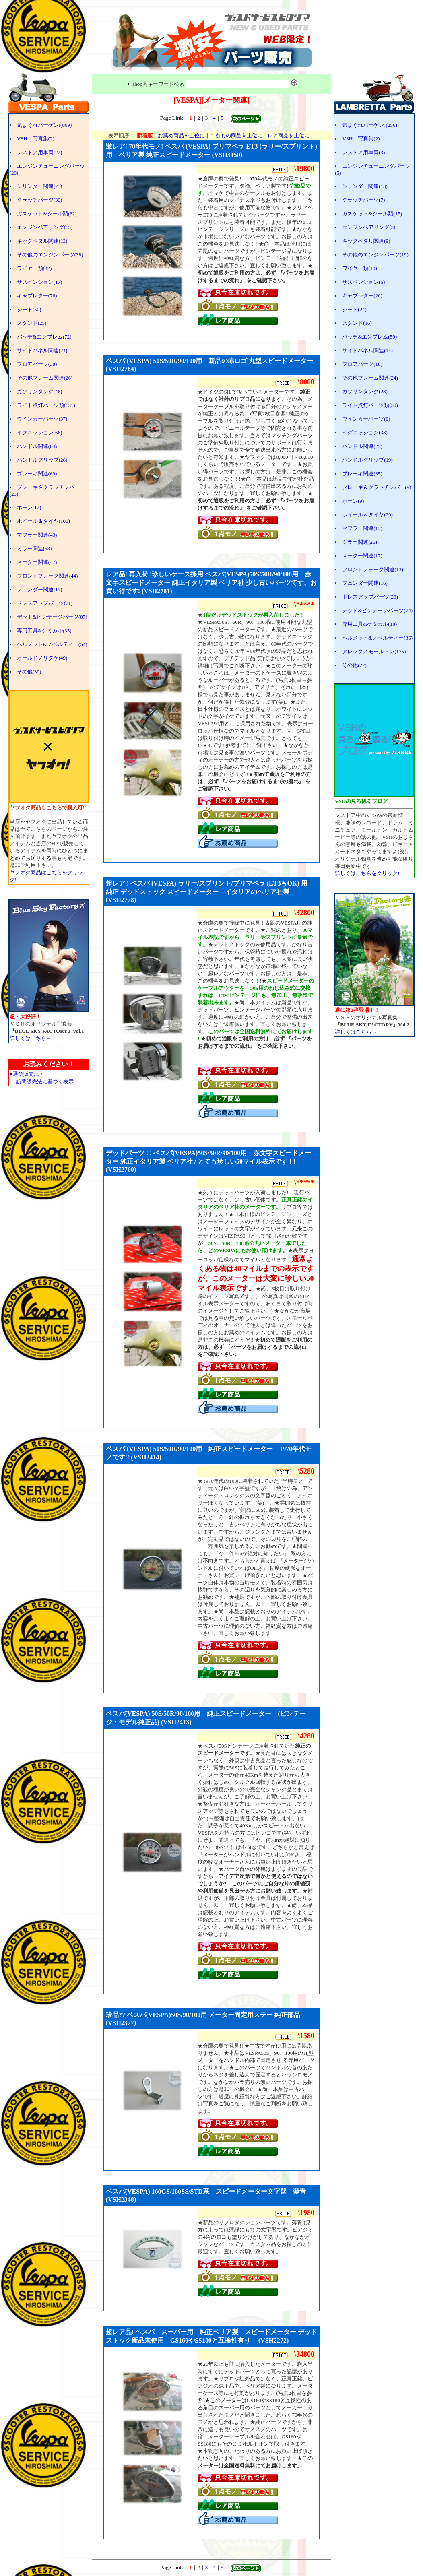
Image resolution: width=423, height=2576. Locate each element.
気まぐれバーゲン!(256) (369, 125)
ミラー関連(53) (34, 548)
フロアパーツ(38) (37, 364)
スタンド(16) (357, 323)
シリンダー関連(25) (39, 186)
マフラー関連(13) (362, 528)
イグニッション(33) (365, 432)
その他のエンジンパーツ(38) (50, 255)
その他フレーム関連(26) (45, 378)
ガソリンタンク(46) (39, 391)
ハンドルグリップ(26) (42, 460)
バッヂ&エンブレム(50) (369, 337)
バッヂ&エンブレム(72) (44, 337)
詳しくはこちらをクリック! (367, 873)
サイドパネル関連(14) (367, 350)
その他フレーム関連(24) (370, 378)
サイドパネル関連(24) (42, 350)
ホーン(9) (353, 501)
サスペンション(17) (39, 282)
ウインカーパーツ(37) (42, 419)
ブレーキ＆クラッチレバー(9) (376, 487)
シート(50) (29, 309)
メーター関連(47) (37, 562)
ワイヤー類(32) (34, 268)
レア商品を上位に (289, 135)
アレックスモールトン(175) (374, 651)
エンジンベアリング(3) (368, 227)
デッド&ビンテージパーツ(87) (52, 617)
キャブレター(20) (362, 296)
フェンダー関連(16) (365, 583)
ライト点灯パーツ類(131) (46, 405)
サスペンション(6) (363, 282)
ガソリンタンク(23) (365, 391)
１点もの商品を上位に (236, 135)
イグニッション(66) (39, 432)
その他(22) (354, 665)
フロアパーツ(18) (362, 364)
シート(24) (354, 309)
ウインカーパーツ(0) (366, 419)
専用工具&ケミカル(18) (369, 624)
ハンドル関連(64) (37, 446)
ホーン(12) (29, 507)
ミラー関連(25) (359, 542)
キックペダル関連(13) (42, 241)
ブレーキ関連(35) (362, 474)
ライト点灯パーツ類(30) (370, 405)
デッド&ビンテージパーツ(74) (377, 610)
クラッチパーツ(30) (39, 200)
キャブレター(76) (37, 296)
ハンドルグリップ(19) (367, 460)
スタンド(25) (32, 323)
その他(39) (29, 672)
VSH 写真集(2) (35, 139)
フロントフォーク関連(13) (372, 569)
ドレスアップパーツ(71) (45, 603)
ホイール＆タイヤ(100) (43, 521)
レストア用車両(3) (363, 152)
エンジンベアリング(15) (45, 227)
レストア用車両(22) (39, 152)
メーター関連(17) (362, 556)
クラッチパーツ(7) (363, 200)
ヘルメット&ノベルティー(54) (52, 644)
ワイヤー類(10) (359, 268)
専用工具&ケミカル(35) (44, 630)
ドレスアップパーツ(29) (370, 597)
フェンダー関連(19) (39, 589)
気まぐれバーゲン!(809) (44, 125)
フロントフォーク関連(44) (47, 576)
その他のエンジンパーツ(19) (375, 255)
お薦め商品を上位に (181, 135)
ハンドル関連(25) (362, 446)
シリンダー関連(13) (365, 186)
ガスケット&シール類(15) (372, 214)
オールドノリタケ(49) (42, 658)
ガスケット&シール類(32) (47, 214)
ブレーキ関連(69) (37, 474)
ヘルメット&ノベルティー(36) (377, 638)
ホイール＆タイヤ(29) (367, 515)
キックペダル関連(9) (366, 241)
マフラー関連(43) (37, 535)
